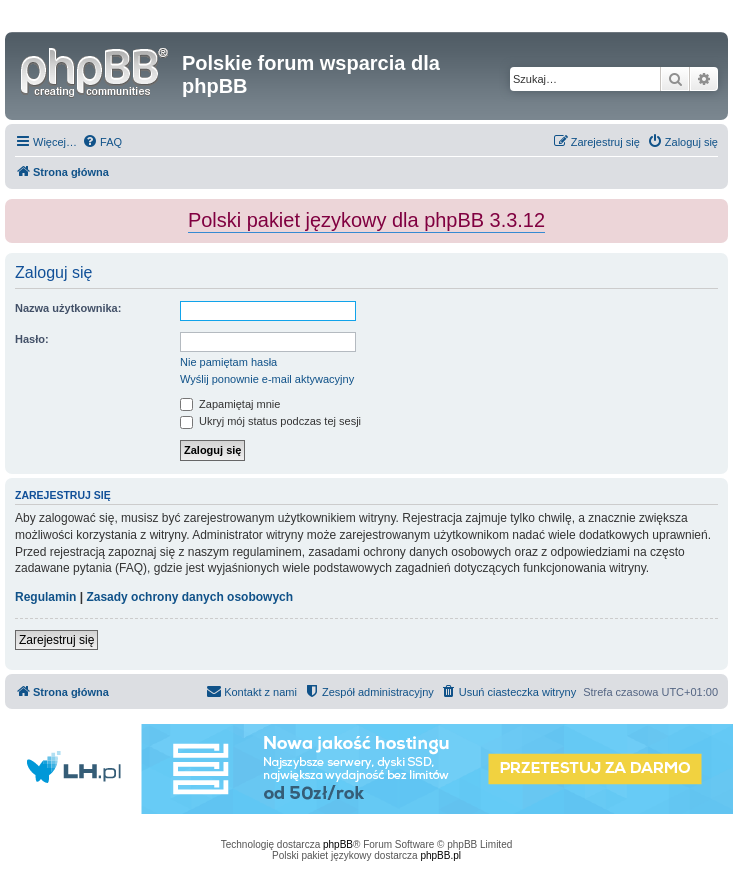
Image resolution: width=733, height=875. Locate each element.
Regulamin (45, 597)
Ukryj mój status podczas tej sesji (270, 421)
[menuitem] (102, 142)
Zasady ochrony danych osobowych (189, 597)
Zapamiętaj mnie (230, 404)
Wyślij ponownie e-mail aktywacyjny (267, 379)
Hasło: (32, 339)
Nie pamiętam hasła (228, 362)
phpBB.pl (440, 855)
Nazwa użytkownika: (68, 308)
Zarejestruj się (56, 640)
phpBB (338, 844)
